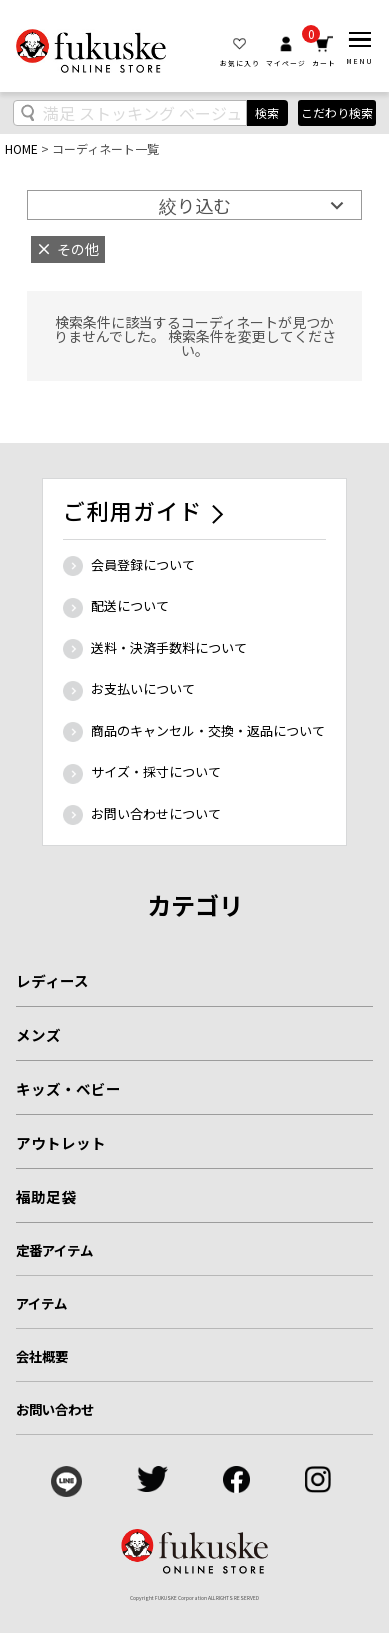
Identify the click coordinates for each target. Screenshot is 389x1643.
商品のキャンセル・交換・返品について (208, 730)
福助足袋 (46, 1196)
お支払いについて (143, 688)
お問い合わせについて (156, 813)
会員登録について (143, 564)
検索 (267, 112)
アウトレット (61, 1142)
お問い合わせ (55, 1409)
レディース (52, 980)
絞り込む (195, 205)
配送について (130, 605)
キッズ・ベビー (68, 1088)
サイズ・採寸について (156, 771)
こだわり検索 (337, 112)
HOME (21, 148)
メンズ (38, 1034)
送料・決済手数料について (169, 647)
